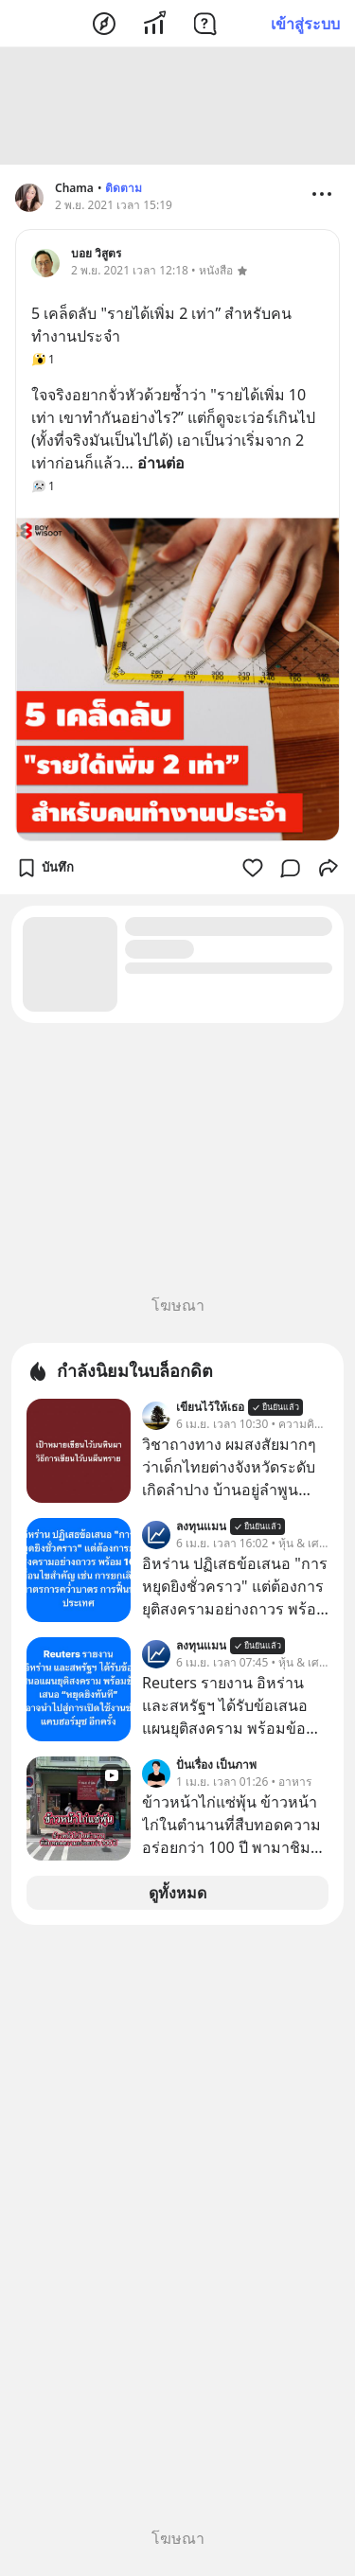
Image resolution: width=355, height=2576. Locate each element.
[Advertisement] (178, 106)
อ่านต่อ (161, 462)
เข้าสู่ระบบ (305, 23)
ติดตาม (123, 188)
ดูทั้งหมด (177, 1892)
